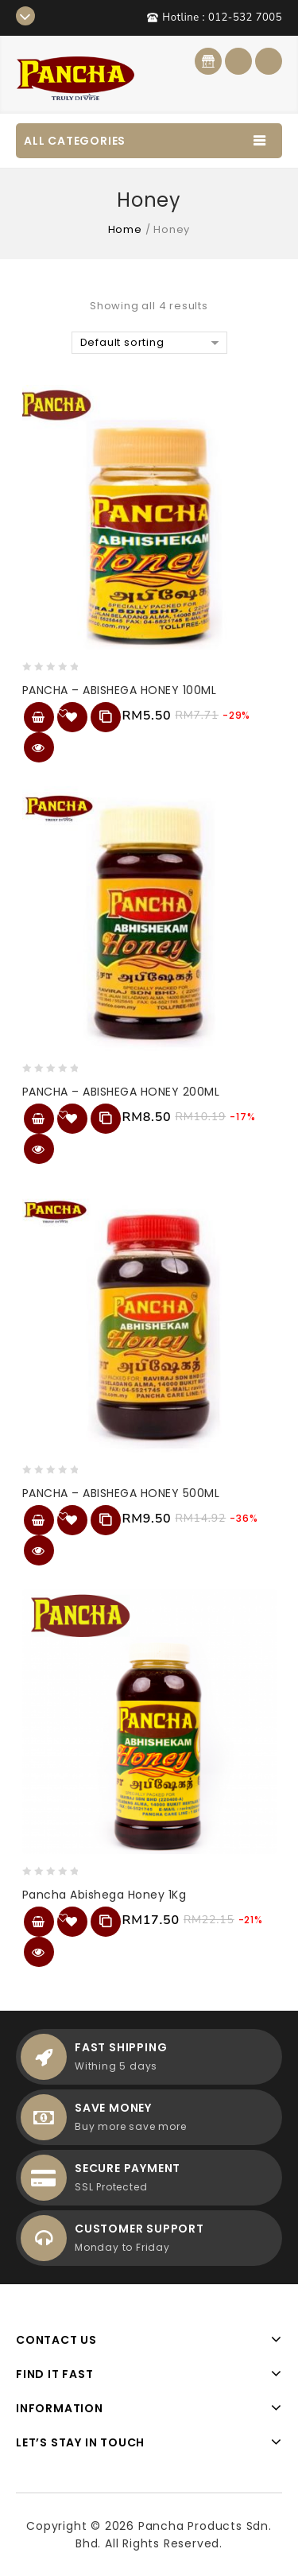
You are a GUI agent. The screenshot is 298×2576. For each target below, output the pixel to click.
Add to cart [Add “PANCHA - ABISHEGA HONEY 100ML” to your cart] (39, 717)
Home (125, 229)
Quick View (39, 747)
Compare (106, 717)
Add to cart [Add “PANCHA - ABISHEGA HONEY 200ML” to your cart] (39, 1119)
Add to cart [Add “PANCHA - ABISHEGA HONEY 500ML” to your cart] (39, 1520)
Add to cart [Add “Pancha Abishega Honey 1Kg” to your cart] (39, 1922)
